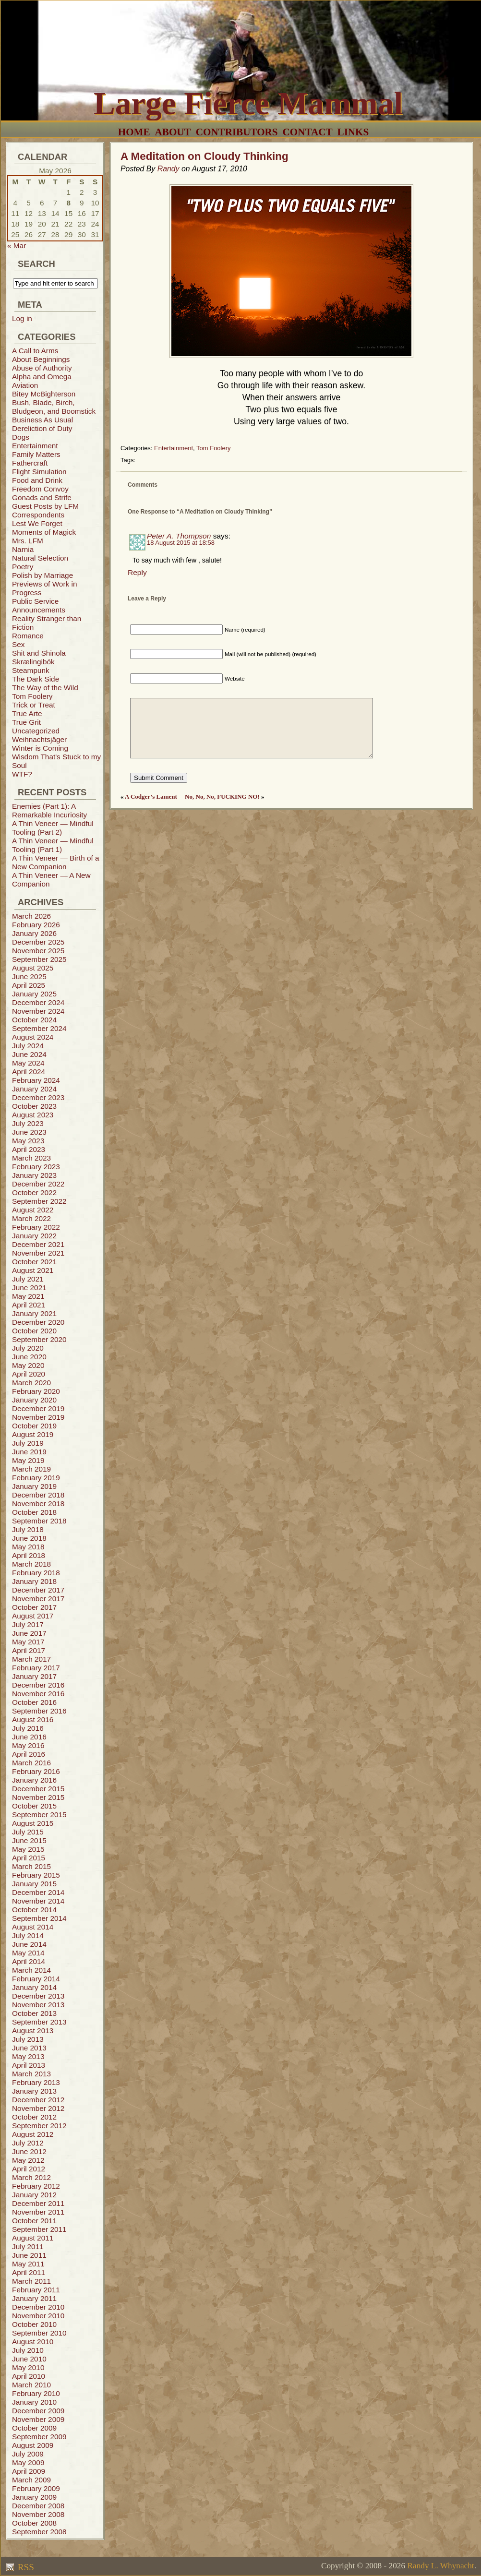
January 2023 (34, 1175)
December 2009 (38, 2411)
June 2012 (29, 2151)
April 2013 (28, 2065)
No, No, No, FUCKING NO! (222, 796)
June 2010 (29, 2359)
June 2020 (29, 1357)
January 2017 (34, 1676)
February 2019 (36, 1478)
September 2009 (39, 2436)
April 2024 (28, 1071)
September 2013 (39, 2022)
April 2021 (28, 1305)
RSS (24, 2567)
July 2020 (28, 1348)
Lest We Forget (37, 523)
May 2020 (28, 1365)
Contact (308, 132)
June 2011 (29, 2255)
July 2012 (28, 2143)
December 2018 (38, 1495)
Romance (28, 636)
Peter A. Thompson (179, 536)
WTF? (22, 774)
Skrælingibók (33, 662)
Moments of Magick (44, 532)
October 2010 (34, 2324)
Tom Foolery (32, 696)
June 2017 (29, 1633)
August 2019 (32, 1434)
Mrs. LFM (27, 541)
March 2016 (31, 1763)
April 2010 (28, 2376)
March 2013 (31, 2074)
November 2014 (38, 1901)
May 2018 (28, 1547)
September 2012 (39, 2125)
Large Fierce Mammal (248, 103)
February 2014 (36, 1979)
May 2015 (28, 1849)
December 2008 (38, 2506)
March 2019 (31, 1469)
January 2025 (34, 994)
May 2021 (28, 1296)
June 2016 (29, 1737)
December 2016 (38, 1685)
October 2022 (34, 1192)
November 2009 (38, 2419)
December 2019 (38, 1408)
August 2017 (32, 1616)
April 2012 (28, 2169)
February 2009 (36, 2488)
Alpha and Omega (42, 376)
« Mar (16, 245)
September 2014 (39, 1918)
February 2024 (36, 1080)
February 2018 (36, 1573)
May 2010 (28, 2367)
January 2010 (34, 2402)
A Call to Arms (35, 351)
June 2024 (29, 1054)
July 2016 (28, 1728)
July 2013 (28, 2039)
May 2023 (28, 1141)
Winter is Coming (40, 748)
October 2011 (34, 2221)
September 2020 (39, 1339)
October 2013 (34, 2013)
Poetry (22, 567)
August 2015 (32, 1823)
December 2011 (38, 2203)
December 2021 (38, 1244)
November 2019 (38, 1417)
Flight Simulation (39, 471)
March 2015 (31, 1866)
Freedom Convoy (40, 489)
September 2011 (39, 2229)
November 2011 (38, 2212)
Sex (18, 644)
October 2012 (34, 2117)
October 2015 (34, 1806)
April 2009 (28, 2471)
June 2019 (29, 1452)
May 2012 (28, 2160)
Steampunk (30, 670)
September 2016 (39, 1711)
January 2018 (34, 1581)
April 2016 (28, 1754)
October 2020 (34, 1331)
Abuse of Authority (42, 368)
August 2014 (32, 1927)
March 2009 (31, 2480)
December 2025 (38, 942)
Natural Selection (40, 558)
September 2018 (39, 1521)
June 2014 (29, 1944)
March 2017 (31, 1659)
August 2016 (32, 1719)
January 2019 (34, 1486)
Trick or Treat (33, 705)
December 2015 (38, 1789)
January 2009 (34, 2497)
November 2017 (38, 1598)
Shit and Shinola (39, 653)
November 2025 (38, 951)
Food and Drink (37, 480)
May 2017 (28, 1642)
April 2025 (28, 985)
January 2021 (34, 1313)
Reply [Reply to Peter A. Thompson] (137, 572)
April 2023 (28, 1149)
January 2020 (34, 1400)
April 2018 (28, 1555)
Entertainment (35, 446)
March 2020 (31, 1382)
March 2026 (31, 916)
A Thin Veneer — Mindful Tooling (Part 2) (53, 827)
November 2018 (38, 1503)
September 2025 (39, 959)
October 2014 (34, 1909)
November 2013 (38, 2005)
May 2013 (28, 2056)
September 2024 (39, 1028)
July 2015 (28, 1832)
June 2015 (29, 1840)
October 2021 (34, 1262)
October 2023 (34, 1106)
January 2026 (34, 933)
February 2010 (36, 2393)
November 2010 (38, 2316)
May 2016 (28, 1745)
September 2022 (39, 1201)
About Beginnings (41, 359)
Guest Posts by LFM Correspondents (45, 510)
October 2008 (34, 2523)
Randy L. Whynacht (440, 2565)
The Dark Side (35, 679)
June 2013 (29, 2048)
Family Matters (36, 454)
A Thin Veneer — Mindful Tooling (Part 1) (53, 845)
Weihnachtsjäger (39, 739)
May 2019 (28, 1460)
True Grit (26, 722)
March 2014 (31, 1970)
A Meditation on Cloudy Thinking (204, 156)
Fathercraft (30, 463)
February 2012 (36, 2186)
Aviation (25, 385)
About (173, 132)
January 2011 (34, 2298)
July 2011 (28, 2246)
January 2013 (34, 2091)
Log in (22, 318)
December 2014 (38, 1892)
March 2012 (31, 2177)
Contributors (237, 132)
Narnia (23, 549)
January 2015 (34, 1884)
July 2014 (28, 1935)
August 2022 (32, 1210)
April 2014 (28, 1961)
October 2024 (34, 1020)
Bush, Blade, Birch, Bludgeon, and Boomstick (54, 406)
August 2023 (32, 1115)
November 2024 (38, 1011)
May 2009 (28, 2462)
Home (134, 132)
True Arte (27, 713)
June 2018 (29, 1538)
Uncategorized (36, 731)
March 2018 (31, 1564)
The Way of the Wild (45, 687)
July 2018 (28, 1529)
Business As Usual (42, 420)
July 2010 (28, 2350)
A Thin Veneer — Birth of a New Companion (55, 862)
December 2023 (38, 1097)
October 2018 (34, 1512)
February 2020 (36, 1391)
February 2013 (36, 2082)
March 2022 (31, 1218)
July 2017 (28, 1624)
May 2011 (28, 2264)
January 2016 (34, 1780)
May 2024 (28, 1063)
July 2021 (28, 1279)
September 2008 (39, 2532)
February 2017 (36, 1668)
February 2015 (36, 1875)
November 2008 (38, 2514)
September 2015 (39, 1814)
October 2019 (34, 1426)
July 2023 (28, 1123)
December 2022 (38, 1184)
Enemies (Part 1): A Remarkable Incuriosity (49, 810)
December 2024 (38, 1002)
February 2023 (36, 1166)
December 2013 (38, 1996)
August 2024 (32, 1037)
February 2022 (36, 1227)
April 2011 (28, 2272)
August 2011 (32, 2238)
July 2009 (28, 2454)
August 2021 (32, 1270)
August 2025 (32, 968)
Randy (168, 169)
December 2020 (38, 1322)
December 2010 (38, 2307)
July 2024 (28, 1046)
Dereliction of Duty (42, 428)
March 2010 (31, 2385)
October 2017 (34, 1607)
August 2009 (32, 2445)
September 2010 (39, 2333)
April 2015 (28, 1858)
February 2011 (36, 2290)
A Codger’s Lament (151, 796)
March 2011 (31, 2281)
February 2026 (36, 925)
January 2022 (34, 1236)
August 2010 (32, 2341)
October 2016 (34, 1702)
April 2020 (28, 1374)
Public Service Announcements (38, 605)
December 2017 (38, 1590)
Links (353, 132)
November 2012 (38, 2108)
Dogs (20, 437)
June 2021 (29, 1287)
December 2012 (38, 2100)
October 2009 (34, 2428)
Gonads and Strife (42, 497)
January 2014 (34, 1987)
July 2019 (28, 1443)
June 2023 (29, 1132)
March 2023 (31, 1158)
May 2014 (28, 1953)
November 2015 (38, 1797)
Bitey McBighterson (43, 394)
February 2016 (36, 1771)
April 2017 (28, 1650)
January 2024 (34, 1089)
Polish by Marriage (42, 575)
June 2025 (29, 976)
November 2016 (38, 1693)
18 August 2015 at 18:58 (181, 542)
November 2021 (38, 1253)
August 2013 (32, 2030)
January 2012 (34, 2195)
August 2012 (32, 2134)
